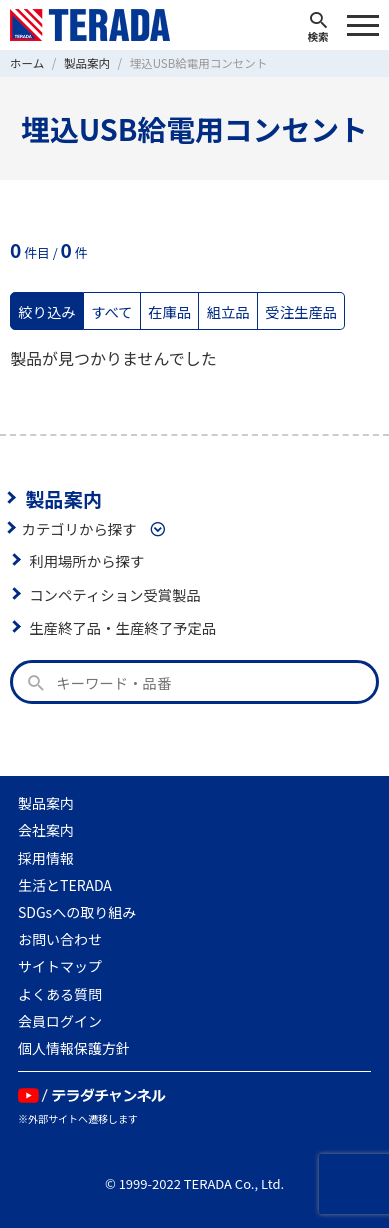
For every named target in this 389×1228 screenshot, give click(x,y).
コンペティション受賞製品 (115, 594)
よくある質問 (60, 994)
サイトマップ (60, 966)
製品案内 (63, 498)
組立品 (228, 311)
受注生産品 (301, 311)
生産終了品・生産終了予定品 (122, 627)
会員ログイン (60, 1021)
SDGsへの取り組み (77, 912)
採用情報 (46, 858)
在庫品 (169, 311)
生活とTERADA (65, 885)
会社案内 (46, 830)
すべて (112, 311)
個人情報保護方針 (74, 1048)
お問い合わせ (60, 939)
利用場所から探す (86, 560)
